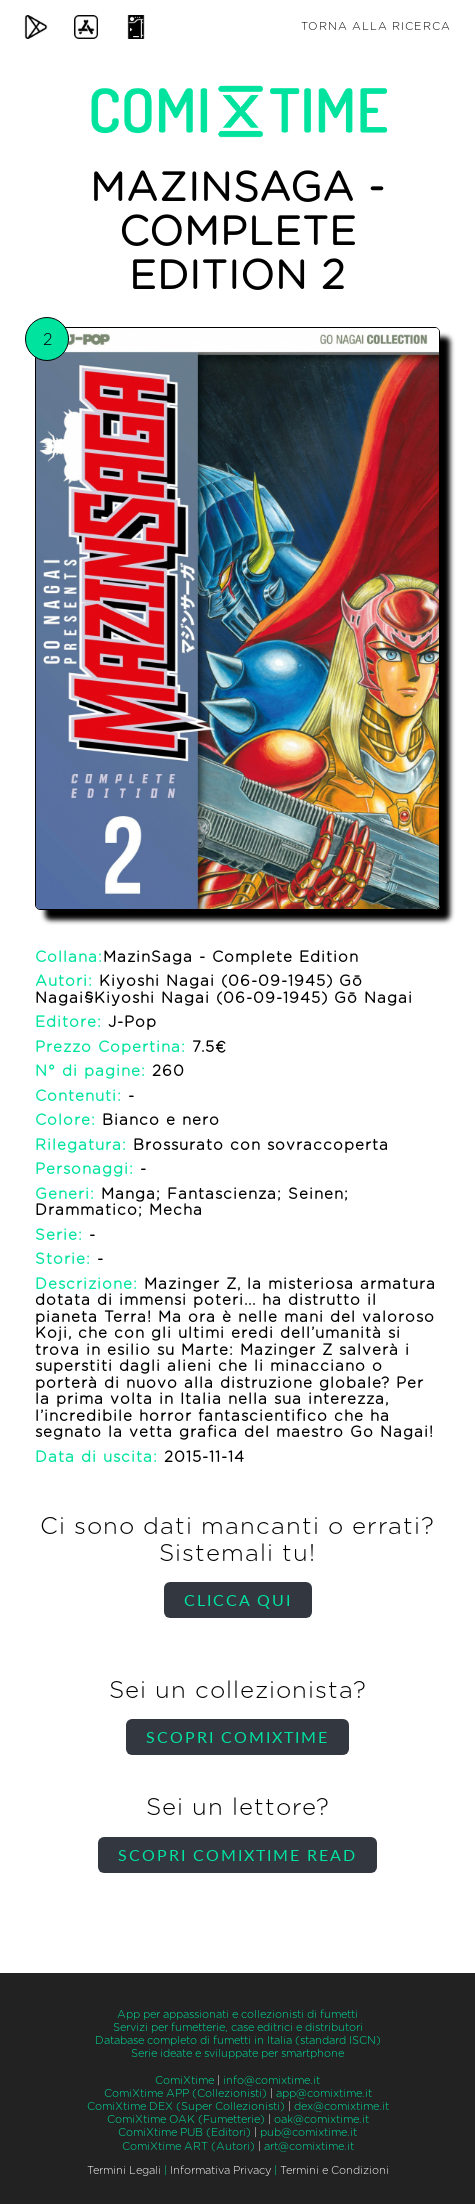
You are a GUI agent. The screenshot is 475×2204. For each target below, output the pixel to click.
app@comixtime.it (324, 2093)
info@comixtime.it (271, 2080)
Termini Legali (124, 2170)
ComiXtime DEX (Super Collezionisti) (186, 2106)
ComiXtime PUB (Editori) (184, 2132)
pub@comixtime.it (308, 2132)
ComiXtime (184, 2080)
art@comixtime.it (309, 2146)
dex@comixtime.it (341, 2106)
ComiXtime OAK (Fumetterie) (186, 2119)
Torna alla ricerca (376, 26)
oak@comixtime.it (321, 2119)
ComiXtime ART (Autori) (188, 2146)
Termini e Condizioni (334, 2170)
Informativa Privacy (220, 2170)
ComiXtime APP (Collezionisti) (185, 2093)
